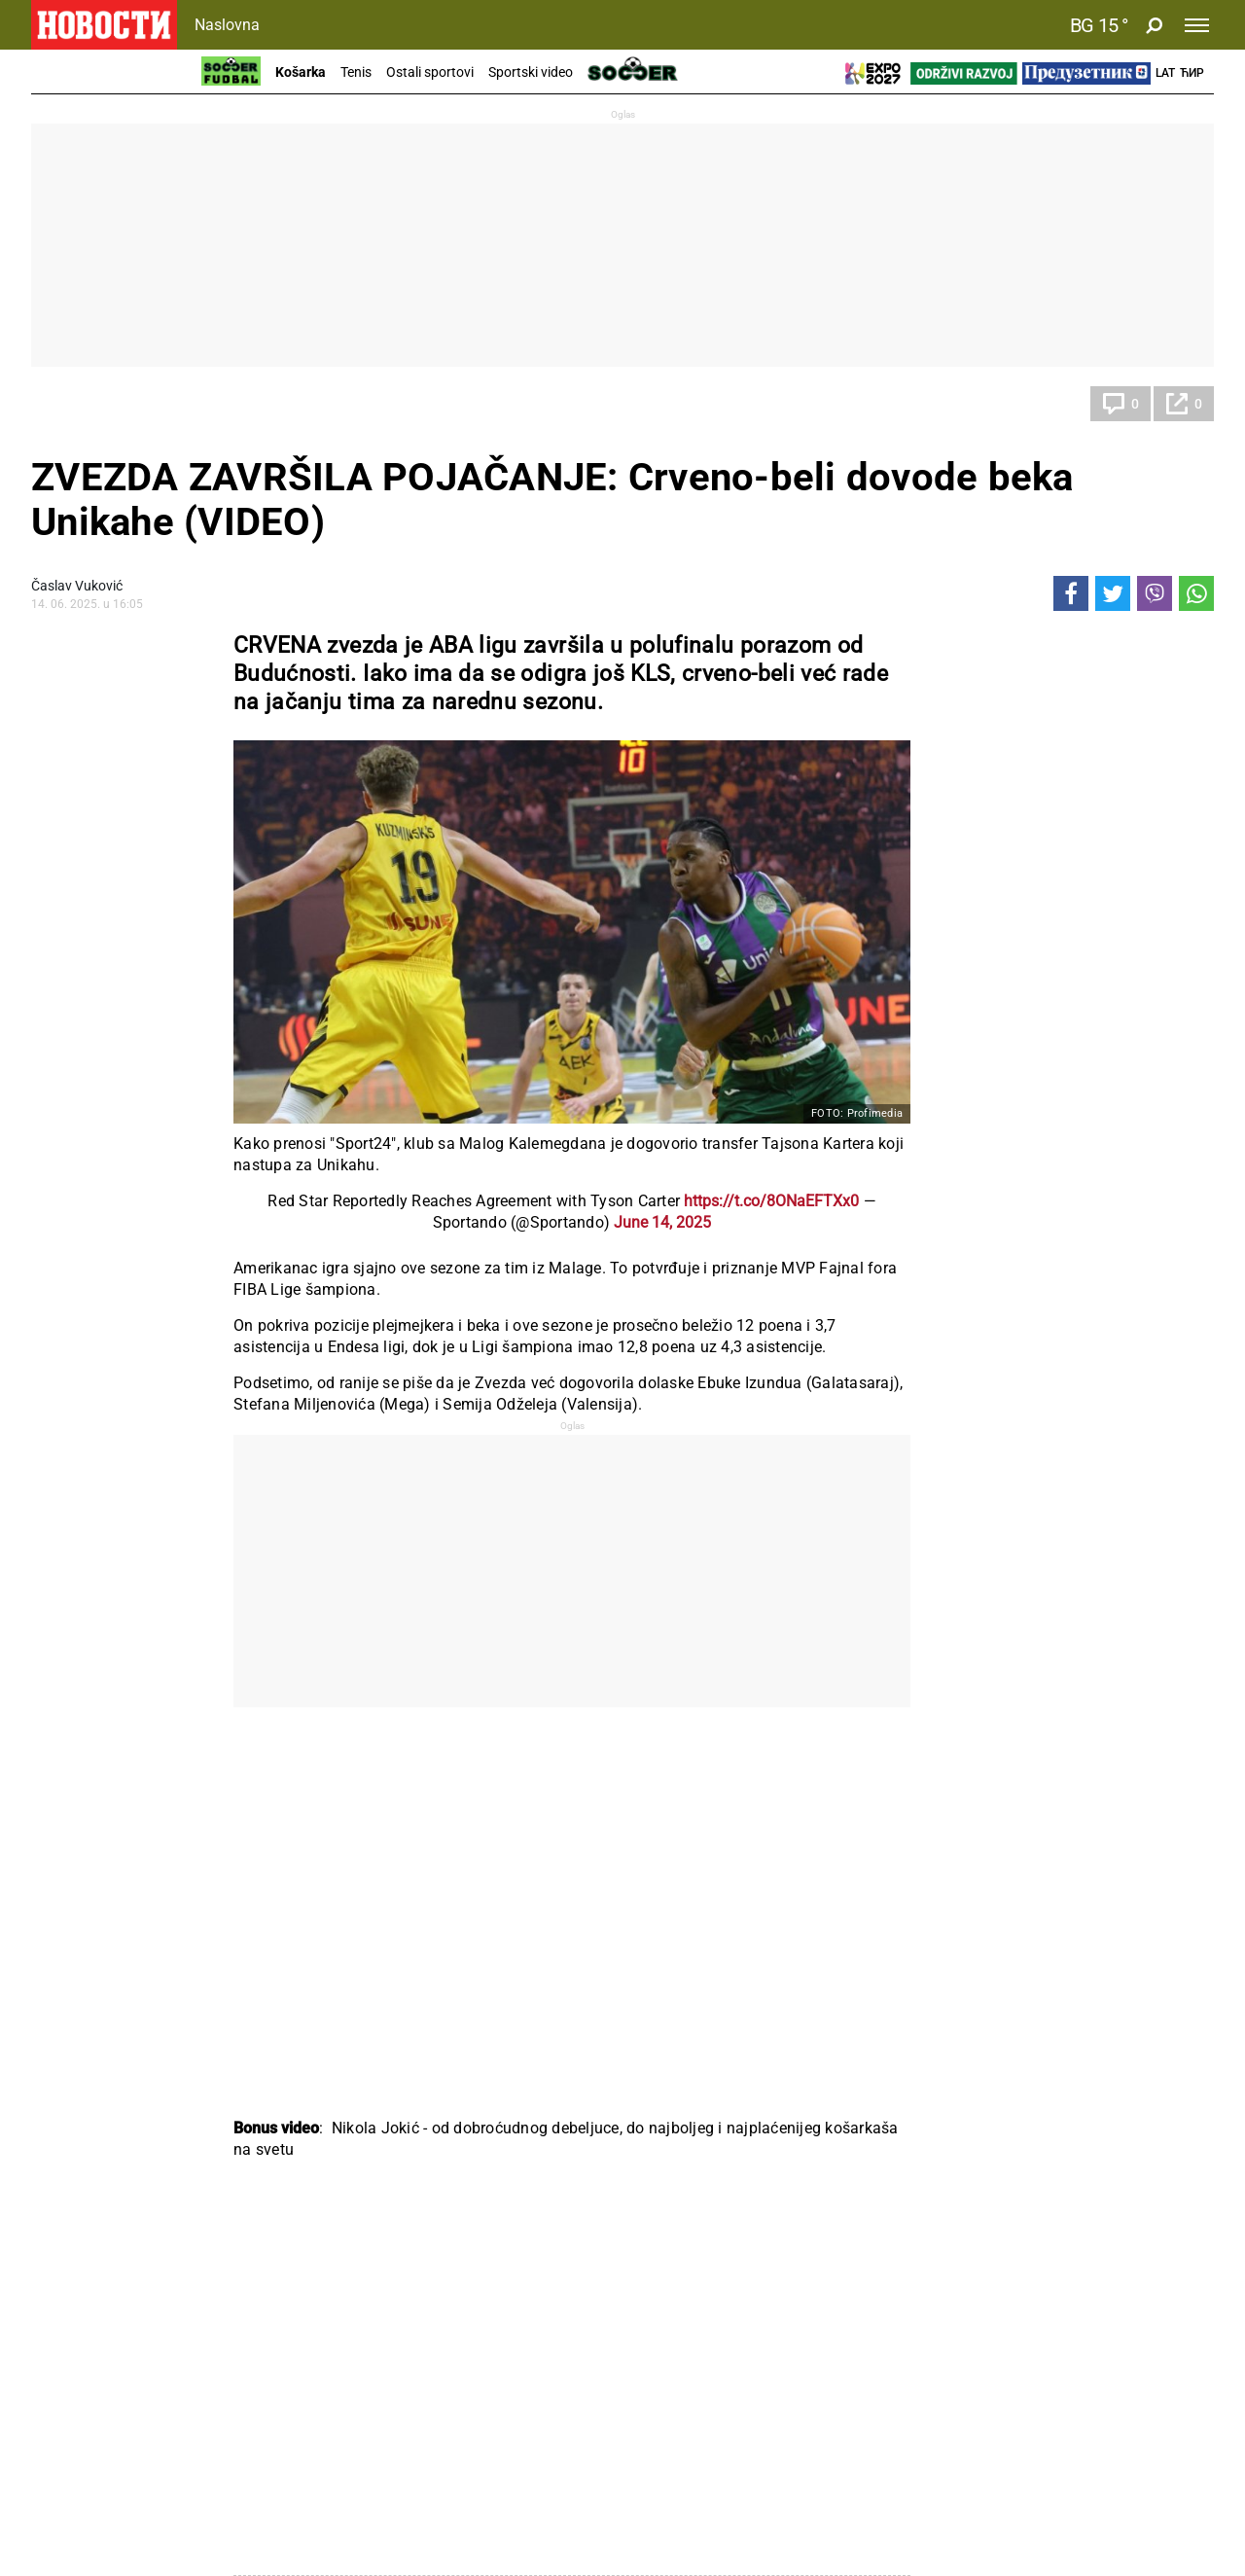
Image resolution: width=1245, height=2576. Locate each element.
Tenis (356, 72)
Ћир (1192, 73)
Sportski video (530, 72)
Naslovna (227, 25)
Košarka (300, 72)
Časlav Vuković (77, 585)
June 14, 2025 (662, 1222)
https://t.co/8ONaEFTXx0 (771, 1201)
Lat (1165, 73)
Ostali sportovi (430, 72)
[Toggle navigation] (1197, 25)
